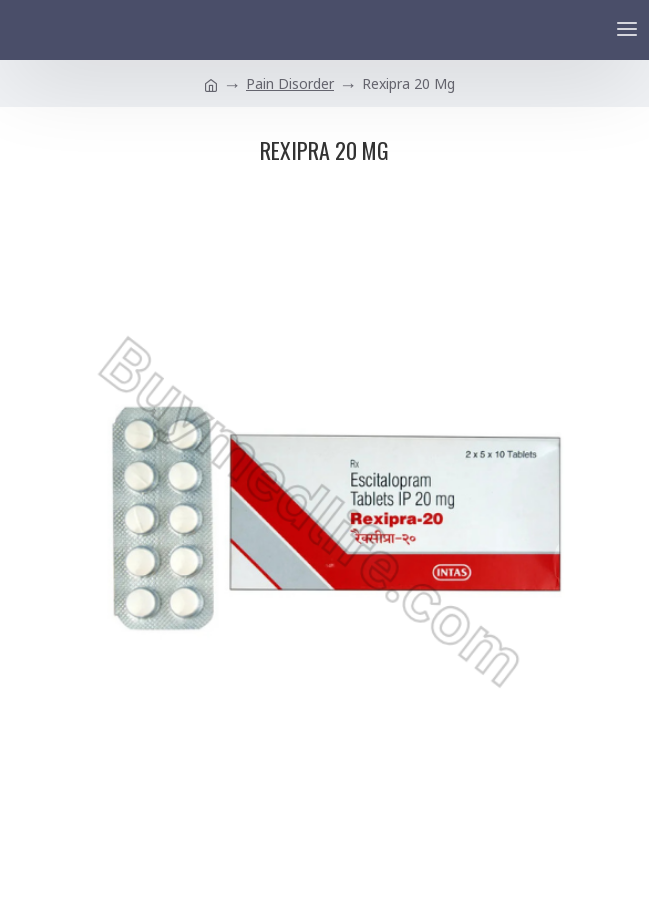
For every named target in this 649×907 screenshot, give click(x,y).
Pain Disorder (290, 83)
